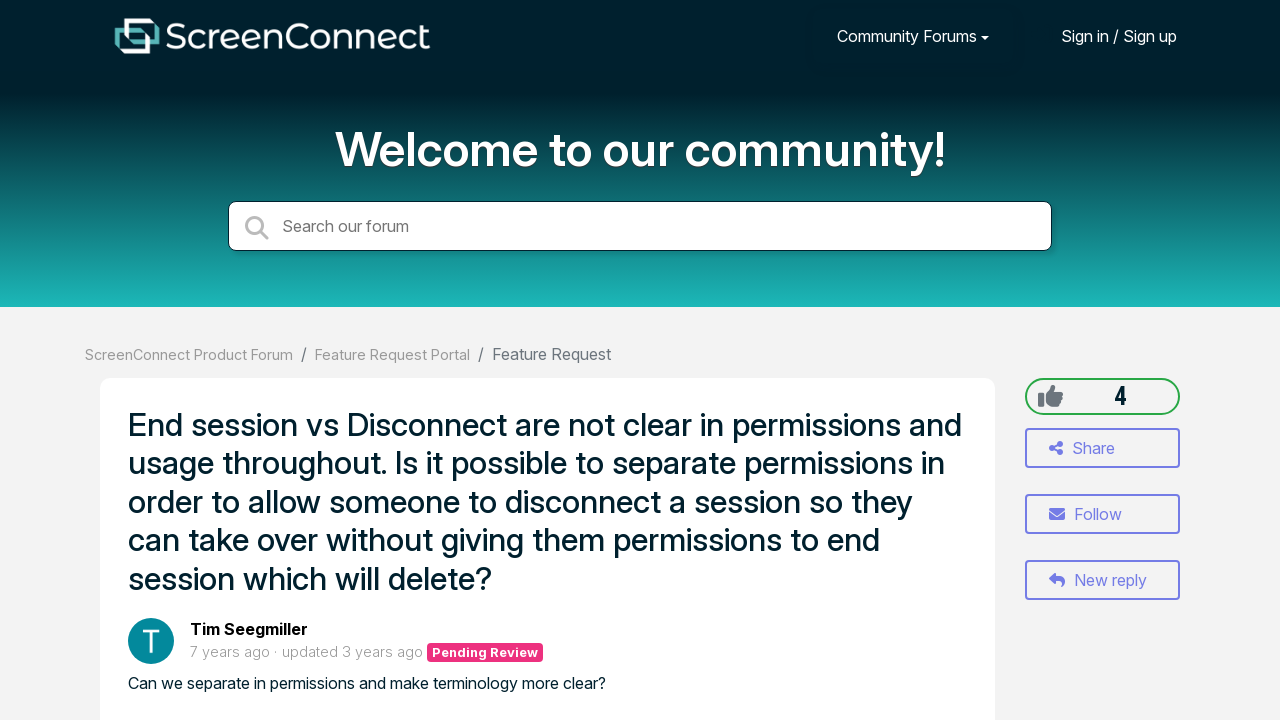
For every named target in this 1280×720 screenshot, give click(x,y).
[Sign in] (1104, 35)
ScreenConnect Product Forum (189, 354)
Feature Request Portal (392, 354)
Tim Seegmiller (249, 629)
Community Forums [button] (907, 36)
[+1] (1050, 396)
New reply (1098, 580)
